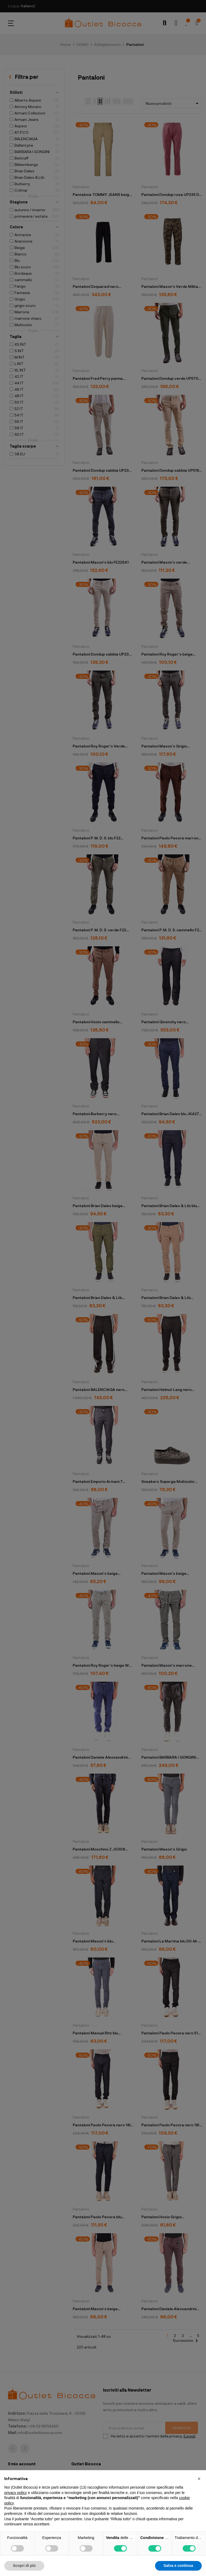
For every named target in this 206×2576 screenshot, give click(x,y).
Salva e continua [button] (178, 2565)
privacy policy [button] (15, 2493)
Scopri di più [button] (24, 2565)
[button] (199, 2478)
